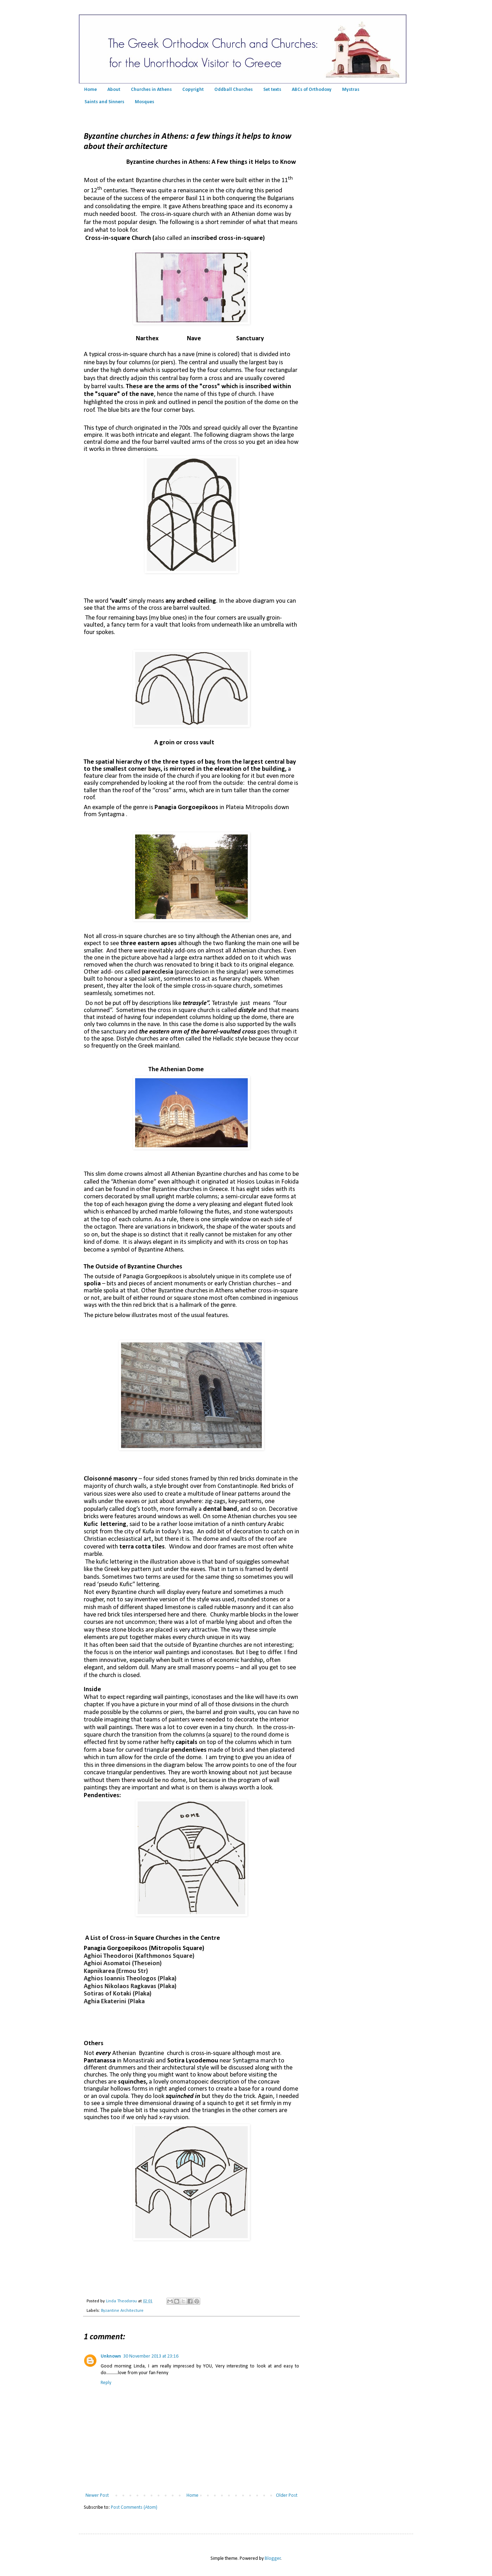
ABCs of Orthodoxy (312, 89)
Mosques (144, 102)
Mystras (350, 89)
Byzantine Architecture (122, 2311)
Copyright (193, 89)
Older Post (286, 2495)
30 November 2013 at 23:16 (150, 2356)
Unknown (111, 2356)
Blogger (273, 2558)
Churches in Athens (151, 89)
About (113, 89)
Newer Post (97, 2495)
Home (90, 89)
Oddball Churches (233, 89)
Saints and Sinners (104, 102)
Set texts (272, 89)
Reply (106, 2382)
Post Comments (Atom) (134, 2507)
